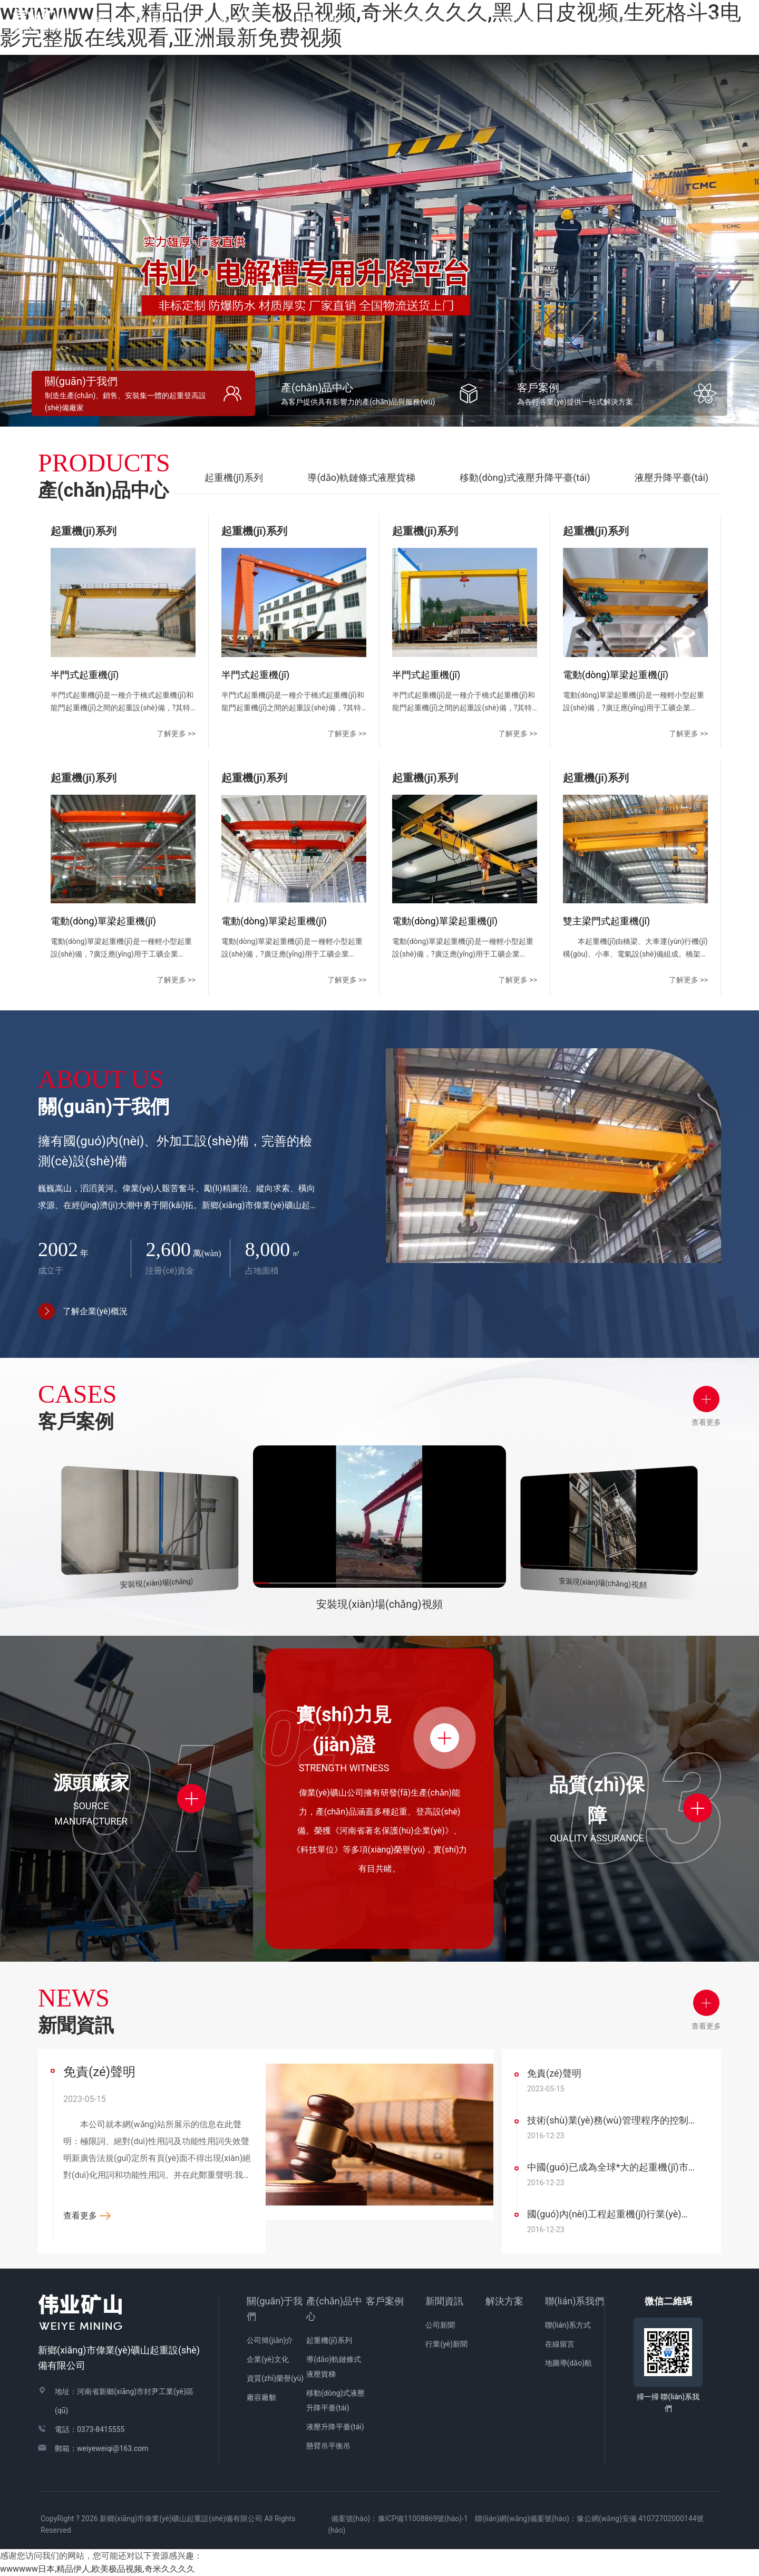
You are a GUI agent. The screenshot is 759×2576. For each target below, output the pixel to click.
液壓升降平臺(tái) (671, 477)
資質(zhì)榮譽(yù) (275, 2378)
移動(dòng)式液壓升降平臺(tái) (525, 477)
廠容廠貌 (261, 2397)
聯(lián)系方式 (568, 2325)
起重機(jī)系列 (234, 477)
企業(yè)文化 (268, 2359)
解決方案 (614, 20)
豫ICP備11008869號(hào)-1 (423, 2518)
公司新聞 (440, 2325)
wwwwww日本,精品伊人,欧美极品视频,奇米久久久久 (97, 2569)
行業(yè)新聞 (446, 2344)
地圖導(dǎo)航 (568, 2363)
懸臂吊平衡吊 (328, 2446)
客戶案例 (385, 2301)
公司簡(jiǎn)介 (270, 2340)
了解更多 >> (176, 733)
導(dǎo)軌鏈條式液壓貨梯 (361, 477)
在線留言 (560, 2344)
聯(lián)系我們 (575, 2301)
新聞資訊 (444, 2301)
